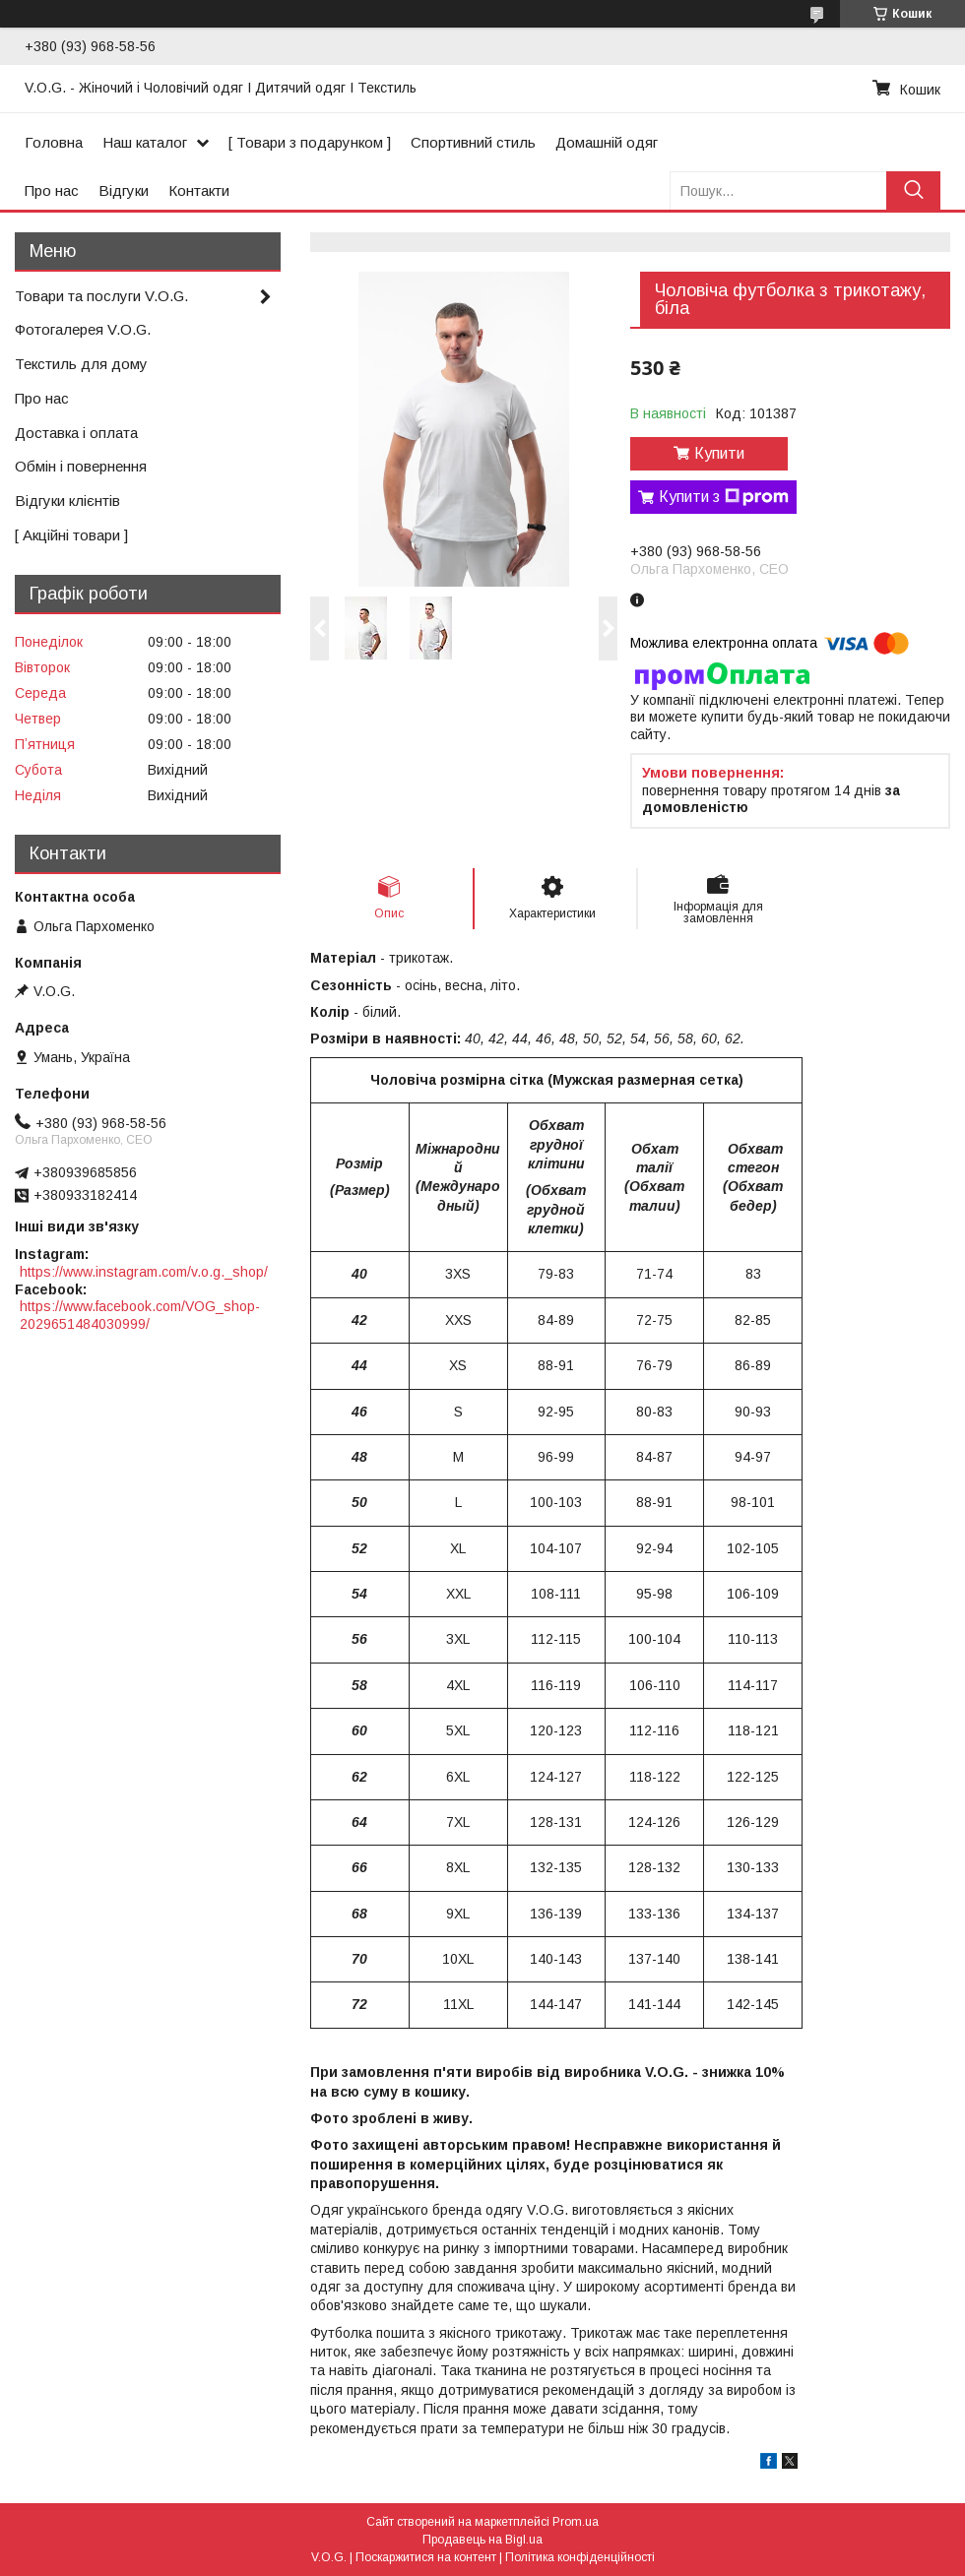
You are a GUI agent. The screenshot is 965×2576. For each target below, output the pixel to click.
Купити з (724, 497)
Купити (719, 453)
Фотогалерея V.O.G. (83, 329)
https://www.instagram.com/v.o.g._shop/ (144, 1272)
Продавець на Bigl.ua (482, 2539)
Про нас (52, 190)
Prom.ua (575, 2522)
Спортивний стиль (473, 142)
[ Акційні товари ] (71, 535)
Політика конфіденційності (580, 2557)
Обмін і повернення (81, 466)
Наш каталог (144, 142)
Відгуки (123, 190)
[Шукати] (913, 190)
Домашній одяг (606, 142)
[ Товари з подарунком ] (309, 142)
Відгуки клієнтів (67, 500)
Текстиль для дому (81, 363)
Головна (54, 142)
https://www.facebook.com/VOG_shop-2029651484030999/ (140, 1315)
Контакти (198, 190)
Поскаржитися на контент (425, 2557)
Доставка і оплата (76, 432)
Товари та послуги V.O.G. (101, 295)
